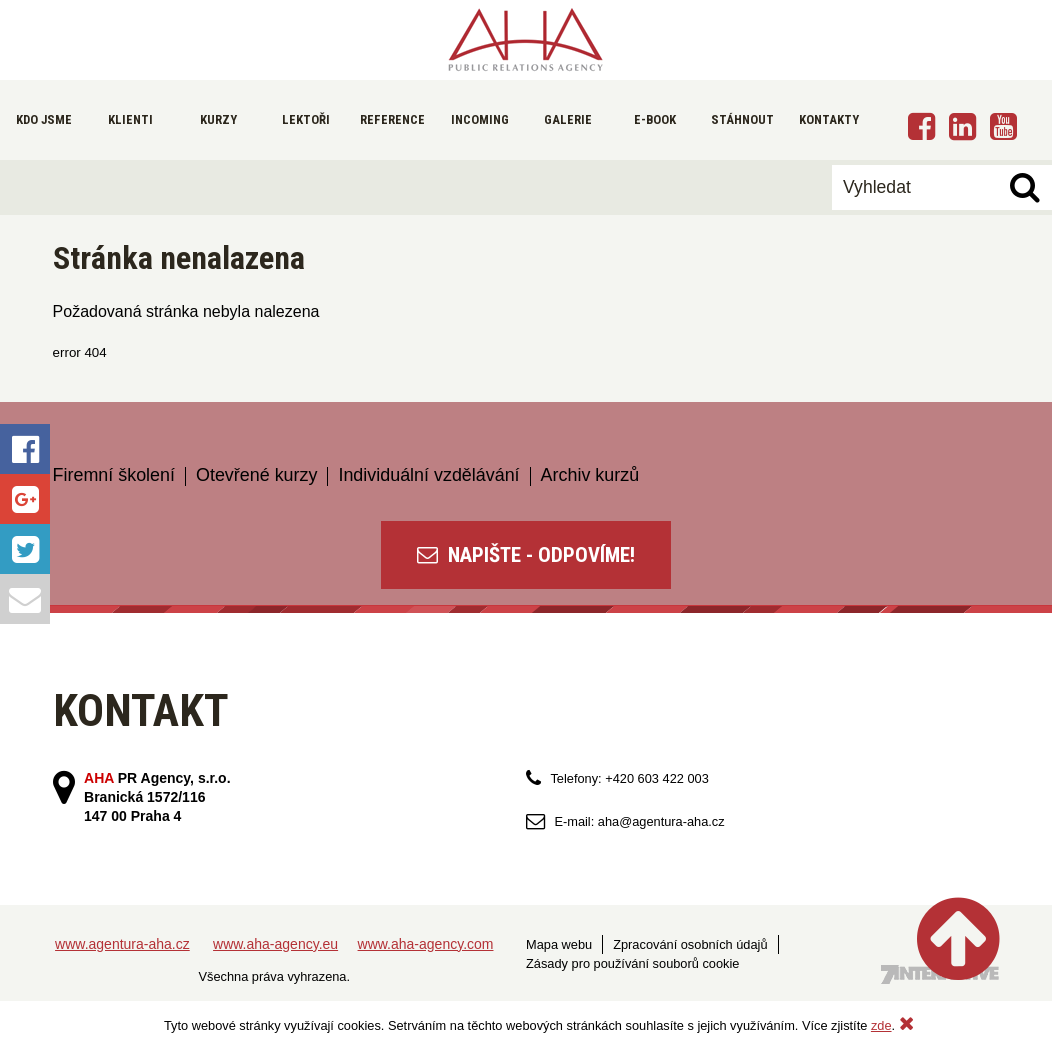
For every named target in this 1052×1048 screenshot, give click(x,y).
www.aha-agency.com (426, 944)
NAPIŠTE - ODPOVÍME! (526, 555)
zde (881, 1025)
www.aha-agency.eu (275, 944)
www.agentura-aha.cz (122, 944)
